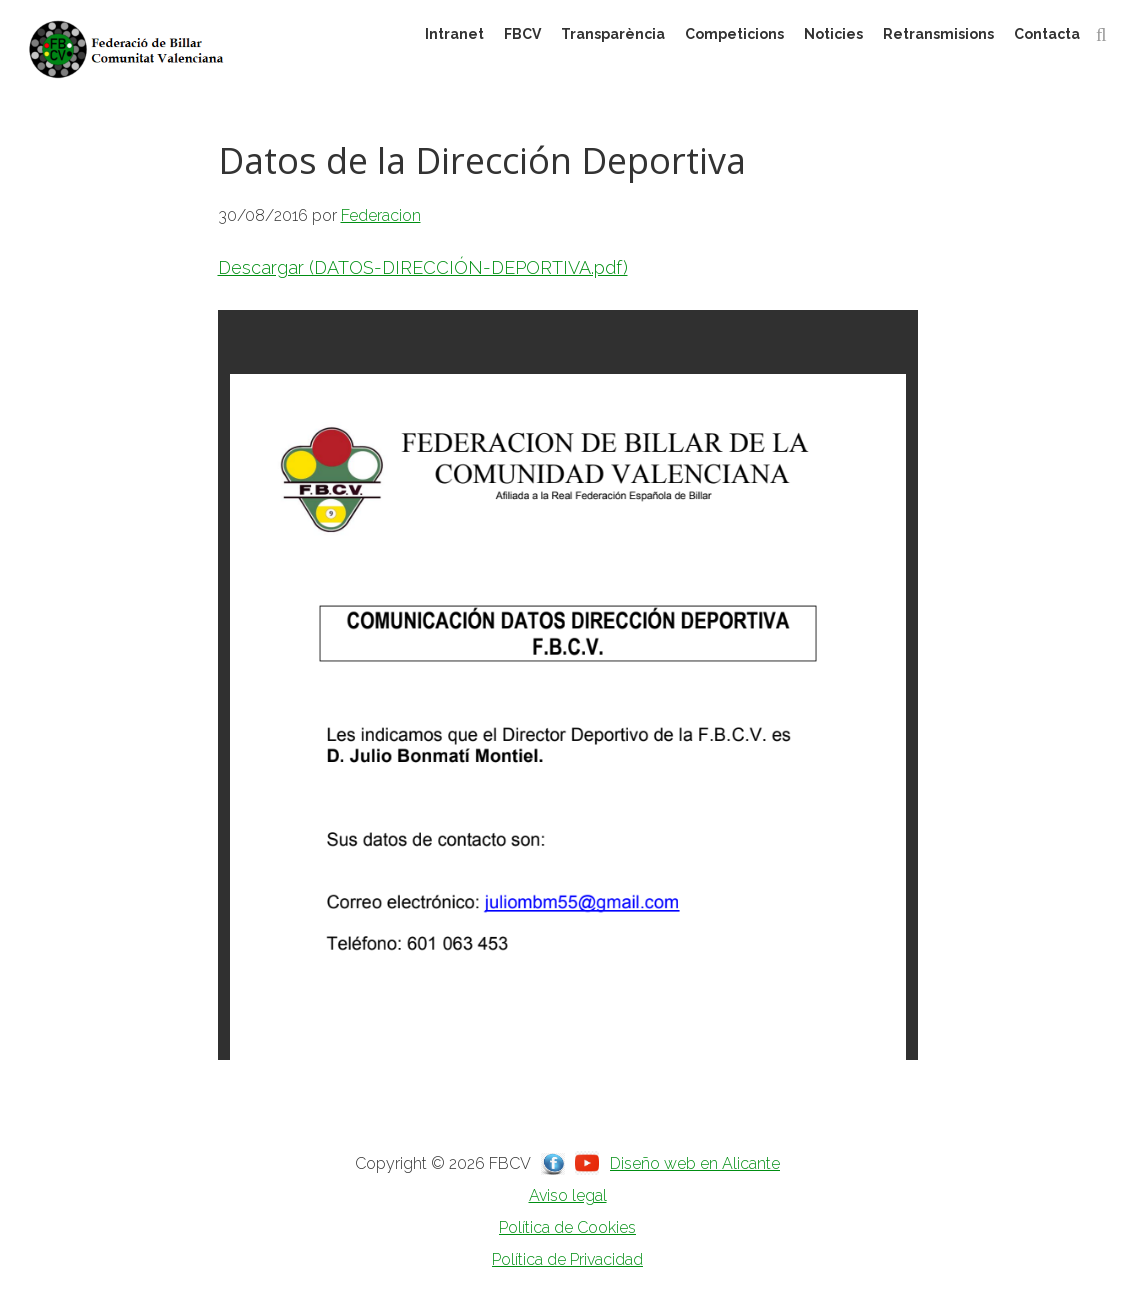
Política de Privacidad (567, 1259)
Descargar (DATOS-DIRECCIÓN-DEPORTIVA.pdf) (423, 267)
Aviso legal (568, 1195)
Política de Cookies (567, 1227)
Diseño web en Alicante (695, 1163)
